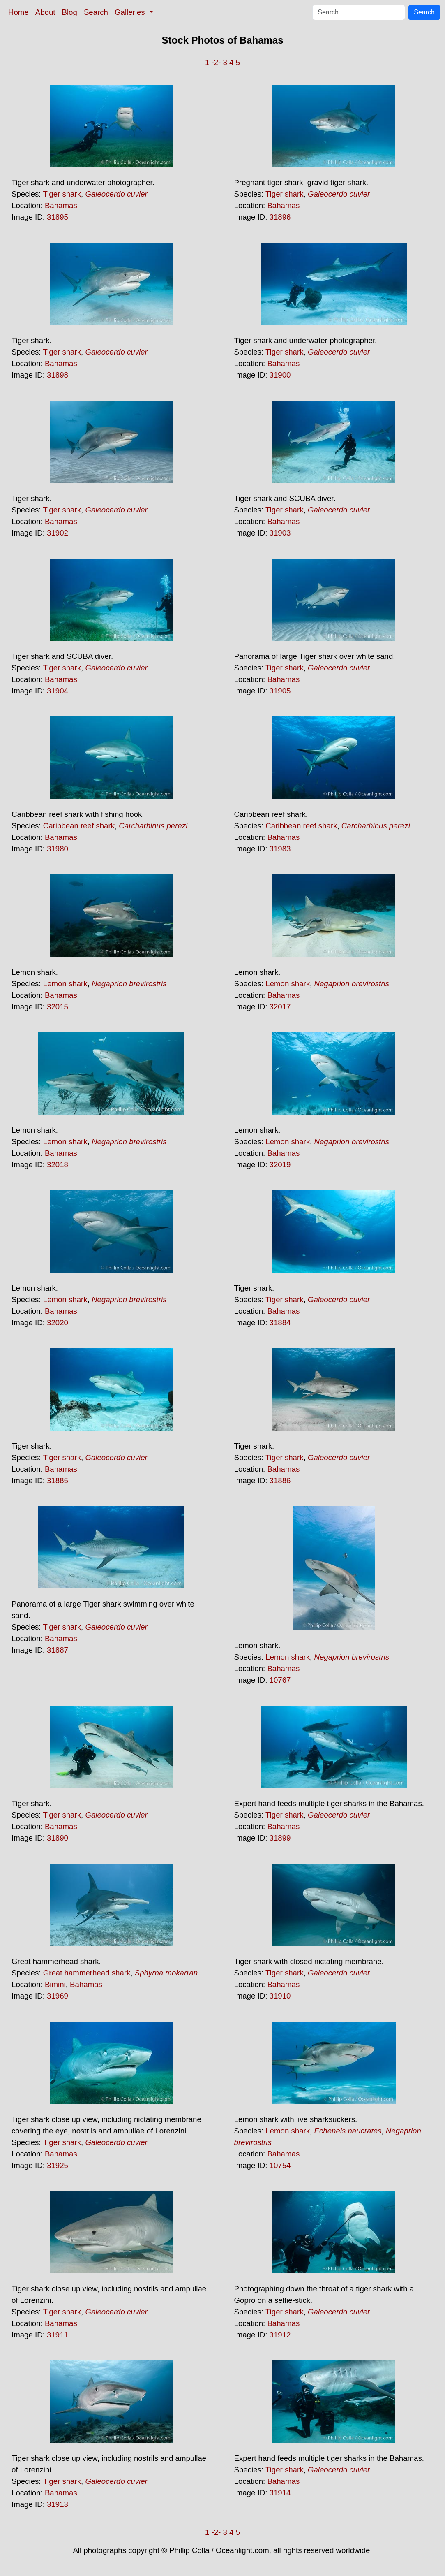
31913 (57, 2504)
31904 (57, 690)
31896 (280, 217)
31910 (280, 1996)
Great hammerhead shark (87, 1973)
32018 (57, 1164)
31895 (57, 217)
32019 (280, 1164)
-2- (216, 62)
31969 (57, 1996)
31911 (57, 2334)
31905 (280, 690)
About (45, 12)
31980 (57, 848)
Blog (69, 12)
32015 (57, 1006)
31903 (280, 533)
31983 (280, 848)
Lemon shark (65, 983)
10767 (280, 1680)
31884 (280, 1322)
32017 (280, 1006)
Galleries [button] (131, 12)
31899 (280, 1838)
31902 (57, 533)
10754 (280, 2165)
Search (96, 12)
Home (18, 12)
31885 (57, 1480)
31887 (57, 1650)
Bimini (55, 1984)
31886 (280, 1480)
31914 (280, 2492)
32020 (57, 1322)
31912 (280, 2334)
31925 (57, 2165)
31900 (280, 375)
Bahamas (61, 205)
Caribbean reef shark (79, 825)
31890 (57, 1838)
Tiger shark (62, 194)
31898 (57, 375)
